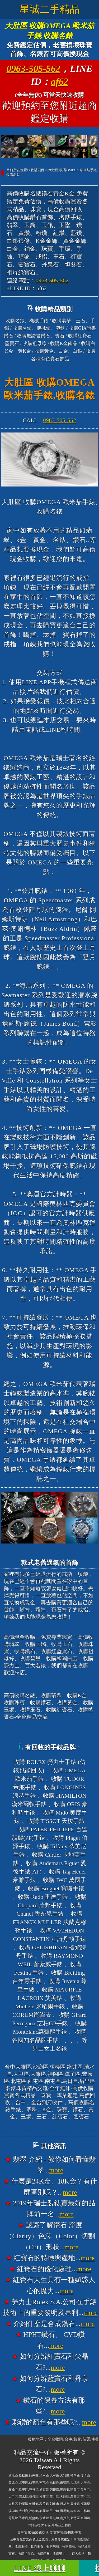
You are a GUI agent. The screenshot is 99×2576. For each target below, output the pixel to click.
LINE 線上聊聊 (39, 2568)
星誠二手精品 (50, 9)
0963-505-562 (33, 68)
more (56, 2170)
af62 (59, 81)
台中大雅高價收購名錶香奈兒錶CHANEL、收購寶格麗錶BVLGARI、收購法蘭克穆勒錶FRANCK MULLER (49, 2133)
